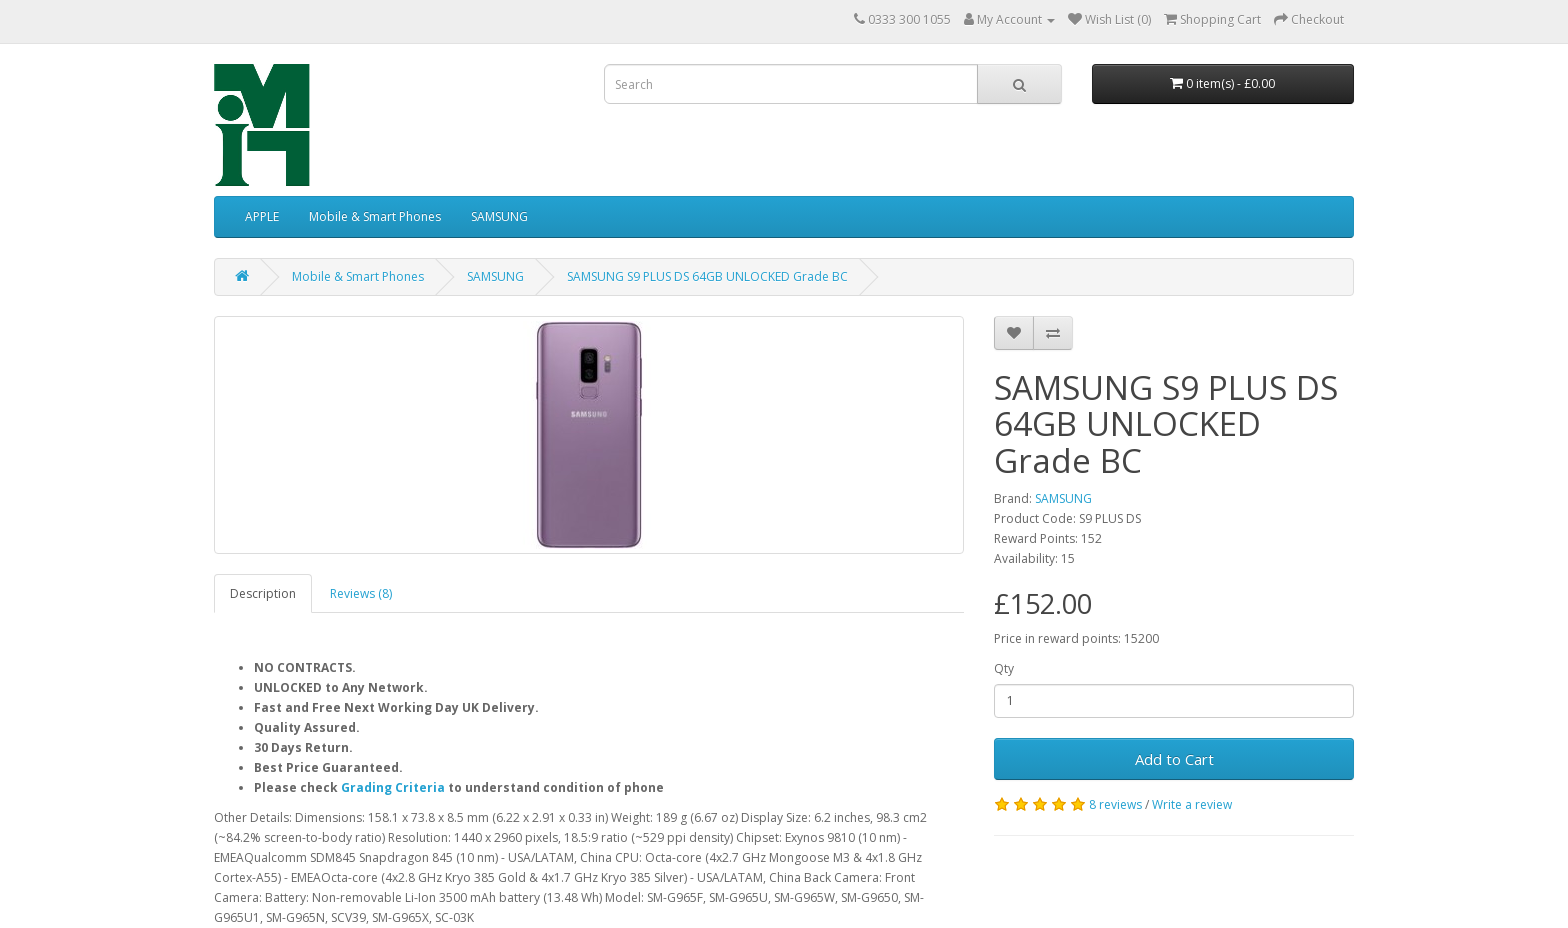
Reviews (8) (361, 593)
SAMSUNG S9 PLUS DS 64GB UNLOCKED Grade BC (707, 276)
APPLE (262, 216)
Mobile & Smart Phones (375, 216)
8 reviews (1115, 804)
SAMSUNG (499, 216)
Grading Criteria (393, 787)
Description (263, 593)
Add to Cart (1174, 759)
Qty (1004, 668)
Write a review (1192, 804)
